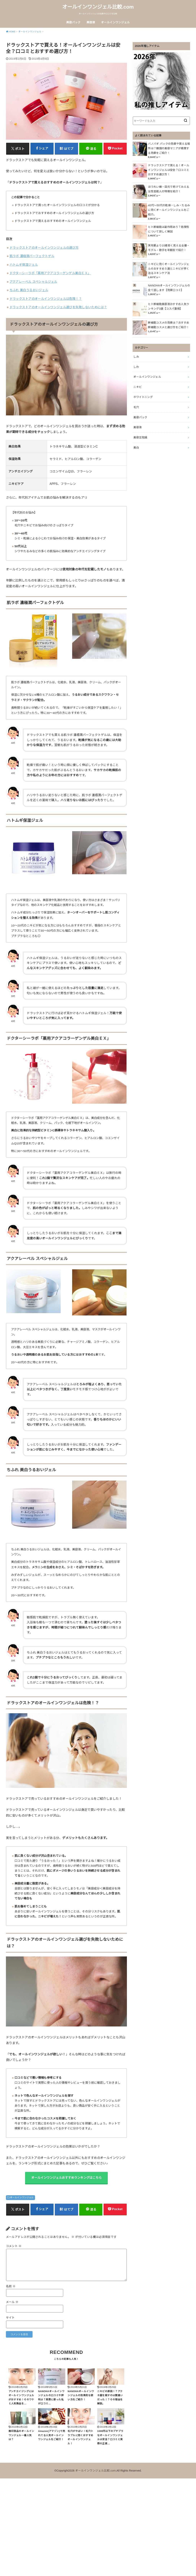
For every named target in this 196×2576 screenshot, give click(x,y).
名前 (11, 2286)
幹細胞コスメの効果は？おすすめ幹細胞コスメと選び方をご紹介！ (168, 325)
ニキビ (137, 386)
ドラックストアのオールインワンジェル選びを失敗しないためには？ (58, 307)
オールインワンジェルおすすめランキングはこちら (66, 2177)
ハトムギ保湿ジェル (24, 264)
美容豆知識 (140, 437)
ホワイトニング (143, 397)
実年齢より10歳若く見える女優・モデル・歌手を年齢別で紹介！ (168, 248)
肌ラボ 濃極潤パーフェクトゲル (32, 256)
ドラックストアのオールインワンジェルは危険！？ (46, 298)
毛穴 (136, 407)
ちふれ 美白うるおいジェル (29, 290)
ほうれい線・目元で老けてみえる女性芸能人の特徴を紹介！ (168, 189)
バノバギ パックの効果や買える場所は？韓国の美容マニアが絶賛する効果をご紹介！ (169, 148)
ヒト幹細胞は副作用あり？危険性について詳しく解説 (168, 229)
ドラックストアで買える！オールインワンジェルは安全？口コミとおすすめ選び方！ (168, 170)
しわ (136, 366)
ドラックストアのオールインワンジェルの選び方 (44, 247)
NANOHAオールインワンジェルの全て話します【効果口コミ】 (169, 288)
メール (12, 2302)
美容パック (73, 22)
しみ (136, 356)
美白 (136, 447)
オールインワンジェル (115, 22)
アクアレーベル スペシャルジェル (33, 281)
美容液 (91, 22)
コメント (13, 2246)
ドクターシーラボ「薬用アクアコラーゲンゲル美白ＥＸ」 (50, 273)
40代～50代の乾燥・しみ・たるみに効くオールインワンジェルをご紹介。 (169, 210)
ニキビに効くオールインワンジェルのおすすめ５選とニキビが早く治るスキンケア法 (168, 269)
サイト (10, 2317)
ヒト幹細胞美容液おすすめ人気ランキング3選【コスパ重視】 (168, 306)
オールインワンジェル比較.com (98, 7)
